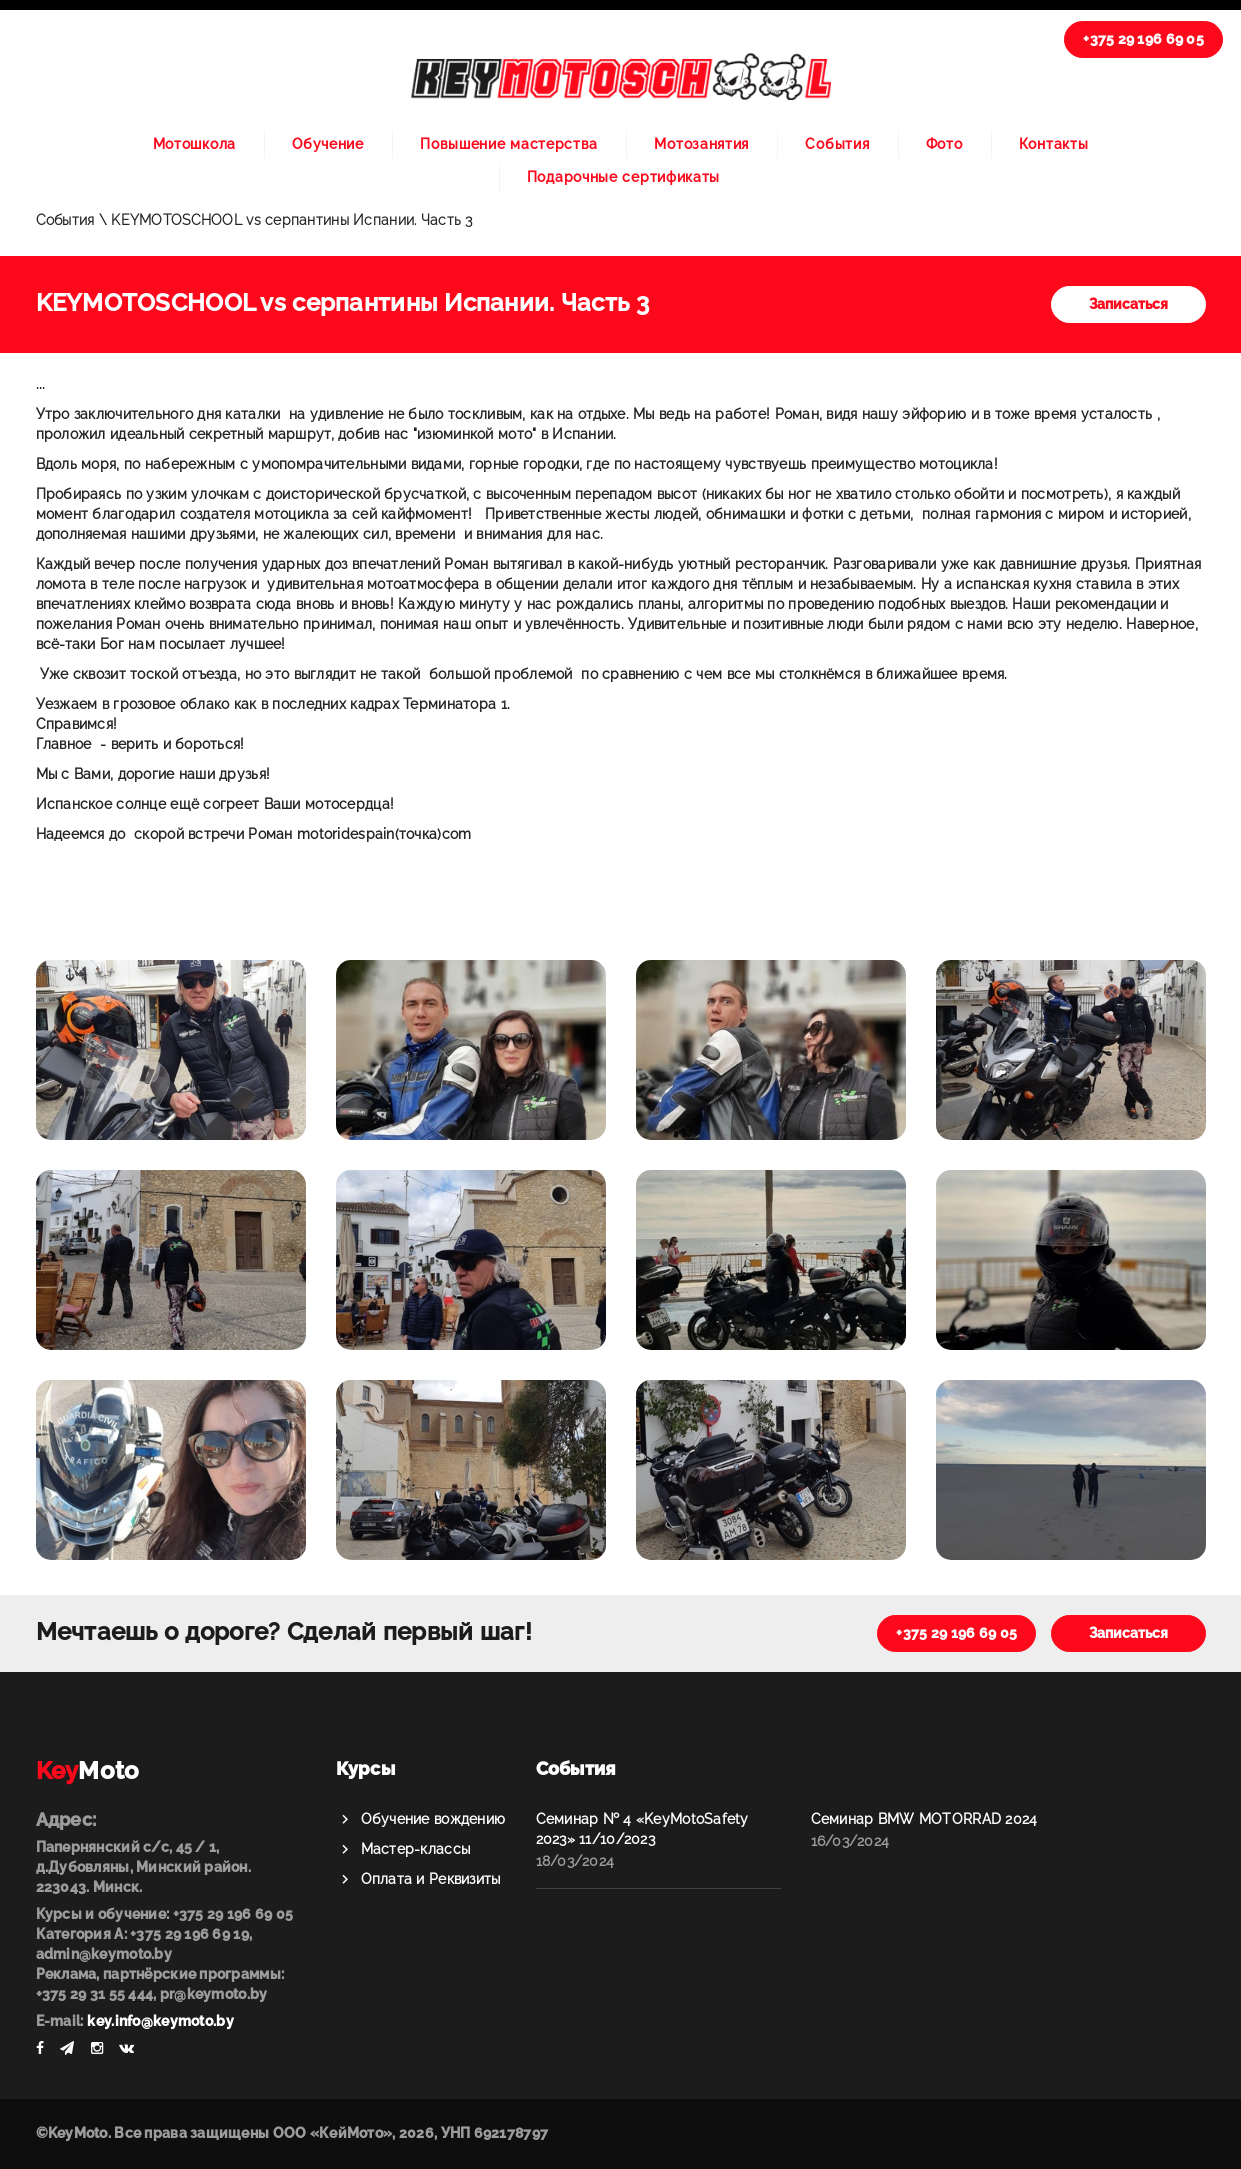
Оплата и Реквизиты (431, 1879)
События (837, 144)
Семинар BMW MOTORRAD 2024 (924, 1819)
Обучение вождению (433, 1819)
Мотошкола (194, 144)
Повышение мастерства (509, 144)
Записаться (1128, 304)
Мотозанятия (701, 144)
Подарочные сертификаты (623, 177)
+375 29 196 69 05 (1143, 39)
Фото (944, 144)
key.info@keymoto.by (160, 2021)
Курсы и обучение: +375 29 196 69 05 (165, 1914)
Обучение (328, 144)
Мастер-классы (416, 1849)
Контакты (1054, 144)
